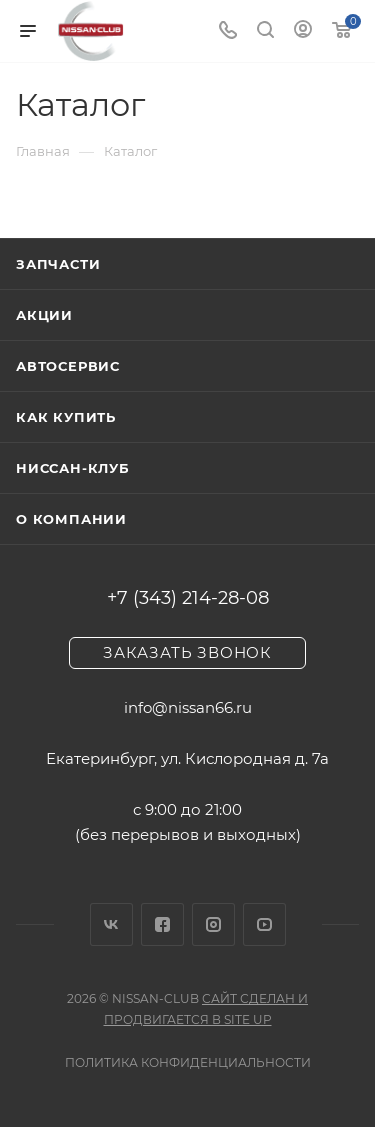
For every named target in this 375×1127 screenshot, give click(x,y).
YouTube (264, 924)
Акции (44, 315)
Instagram (213, 924)
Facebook (162, 924)
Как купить (66, 417)
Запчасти (58, 264)
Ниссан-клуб (73, 468)
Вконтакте (111, 924)
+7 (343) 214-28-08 (188, 598)
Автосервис (68, 366)
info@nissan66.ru (188, 707)
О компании (71, 519)
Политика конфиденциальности (188, 1062)
